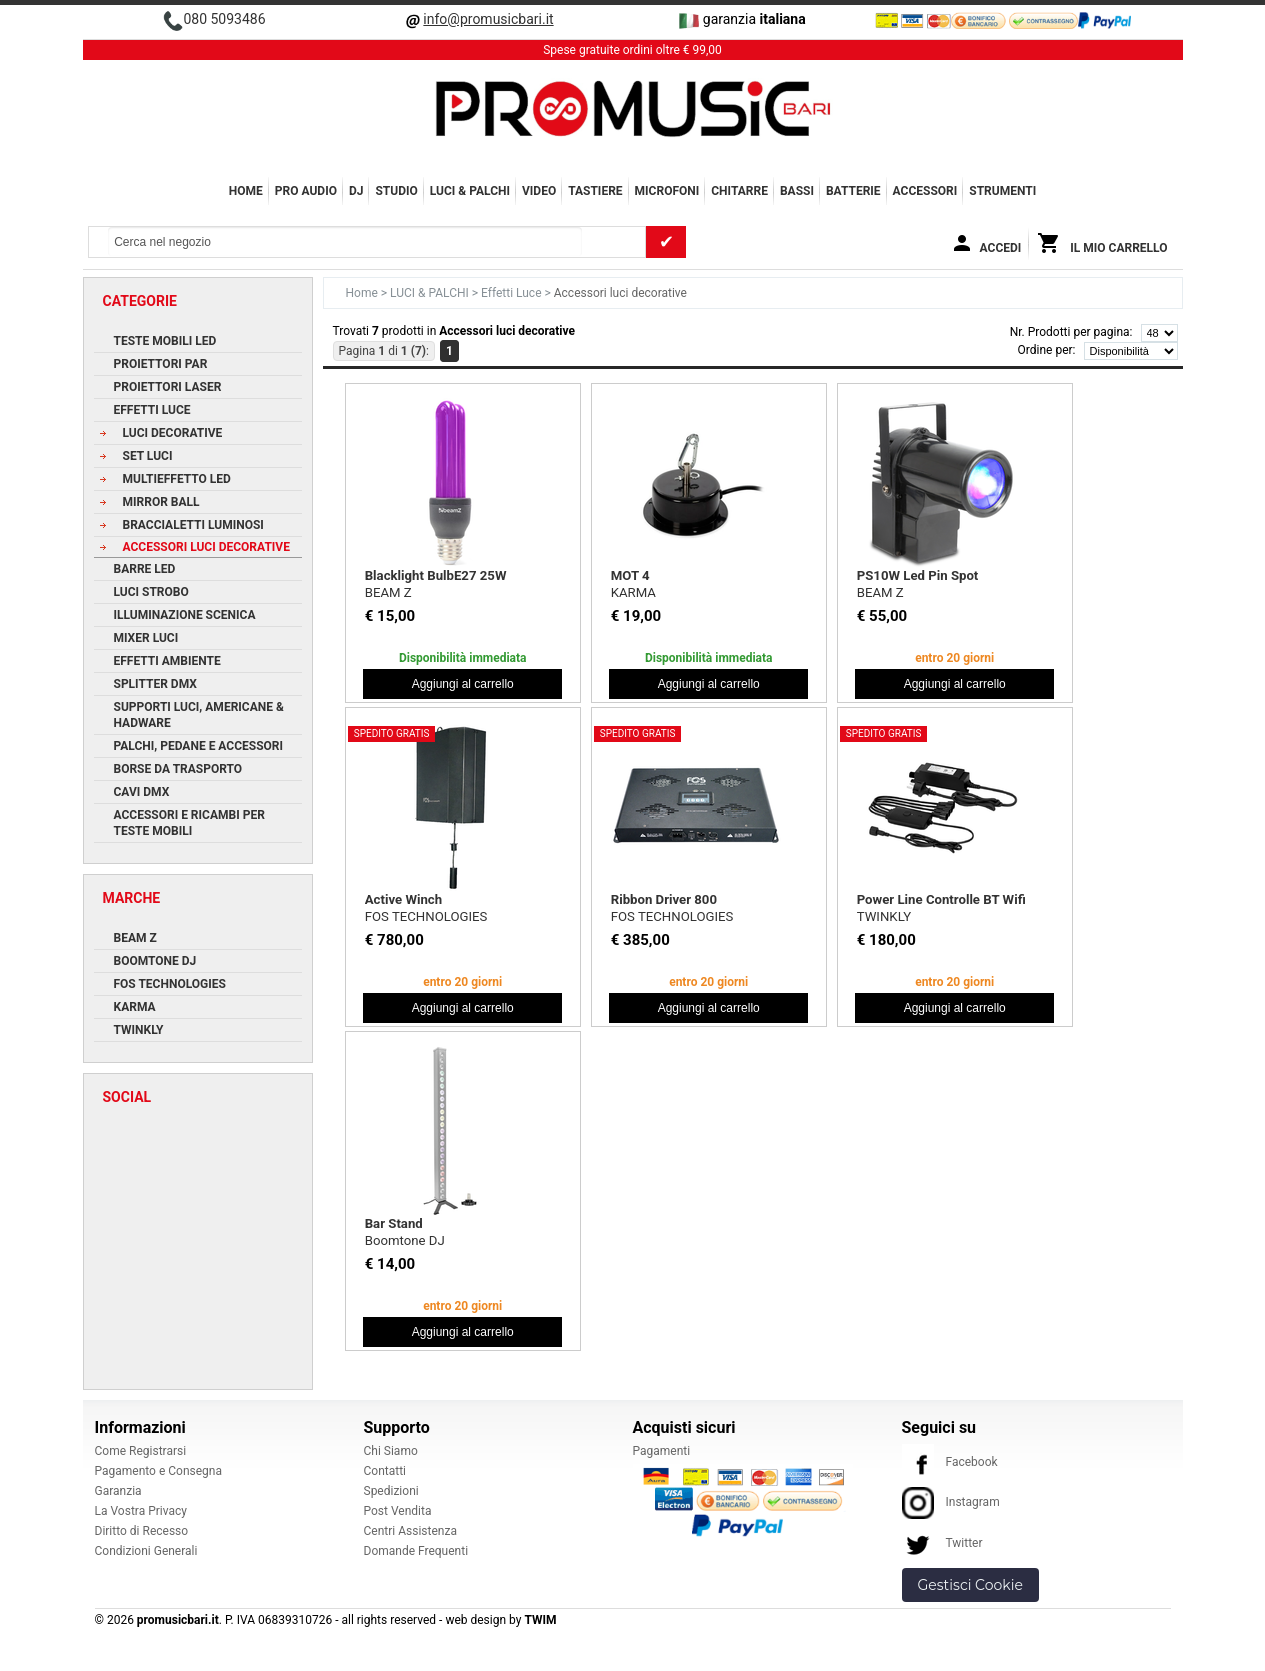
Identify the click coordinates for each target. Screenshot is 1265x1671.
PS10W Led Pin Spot (918, 575)
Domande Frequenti (416, 1551)
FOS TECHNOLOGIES (426, 916)
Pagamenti (662, 1451)
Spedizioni (391, 1491)
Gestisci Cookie (970, 1585)
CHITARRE (739, 191)
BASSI (797, 191)
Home (246, 191)
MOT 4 (630, 575)
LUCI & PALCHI (470, 191)
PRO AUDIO (306, 191)
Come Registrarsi (141, 1451)
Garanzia (118, 1491)
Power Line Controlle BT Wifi (941, 899)
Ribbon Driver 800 (664, 899)
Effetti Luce (512, 293)
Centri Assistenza (410, 1531)
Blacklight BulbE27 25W (436, 575)
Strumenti (1002, 191)
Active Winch (403, 899)
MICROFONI (667, 191)
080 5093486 (224, 19)
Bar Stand (394, 1223)
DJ (356, 191)
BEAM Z (388, 592)
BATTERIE (853, 191)
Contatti (385, 1471)
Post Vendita (398, 1511)
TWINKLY (884, 916)
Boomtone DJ (405, 1240)
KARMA (633, 592)
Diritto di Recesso (142, 1531)
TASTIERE (595, 191)
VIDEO (539, 191)
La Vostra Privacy (141, 1511)
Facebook (950, 1462)
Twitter (942, 1543)
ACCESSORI (925, 191)
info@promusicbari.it (488, 19)
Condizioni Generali (146, 1551)
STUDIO (396, 191)
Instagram (951, 1502)
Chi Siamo (391, 1451)
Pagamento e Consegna (159, 1471)
